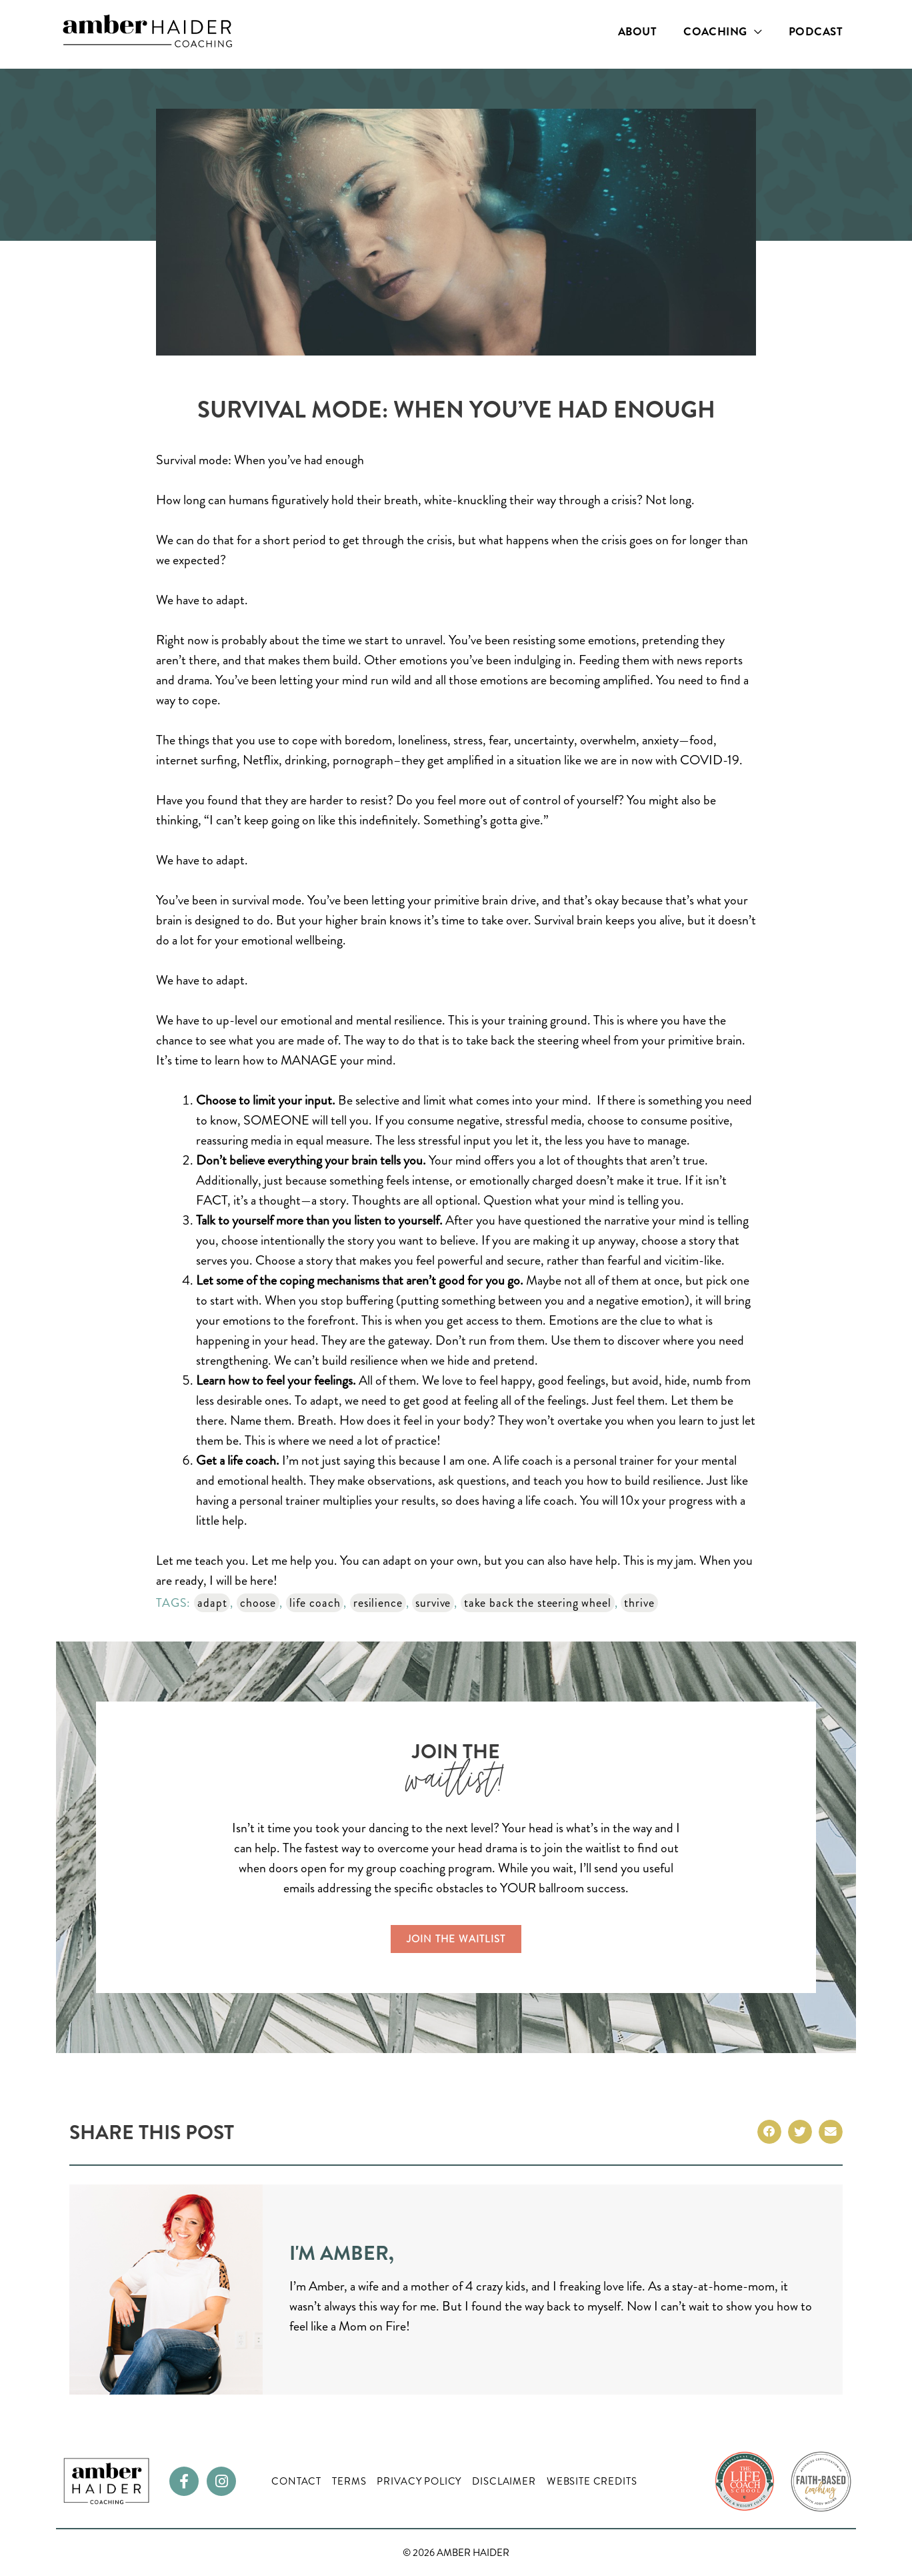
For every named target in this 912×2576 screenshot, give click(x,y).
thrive (639, 1603)
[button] (769, 2132)
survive (433, 1603)
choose (258, 1603)
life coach (315, 1603)
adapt (212, 1603)
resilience (378, 1603)
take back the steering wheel (537, 1603)
